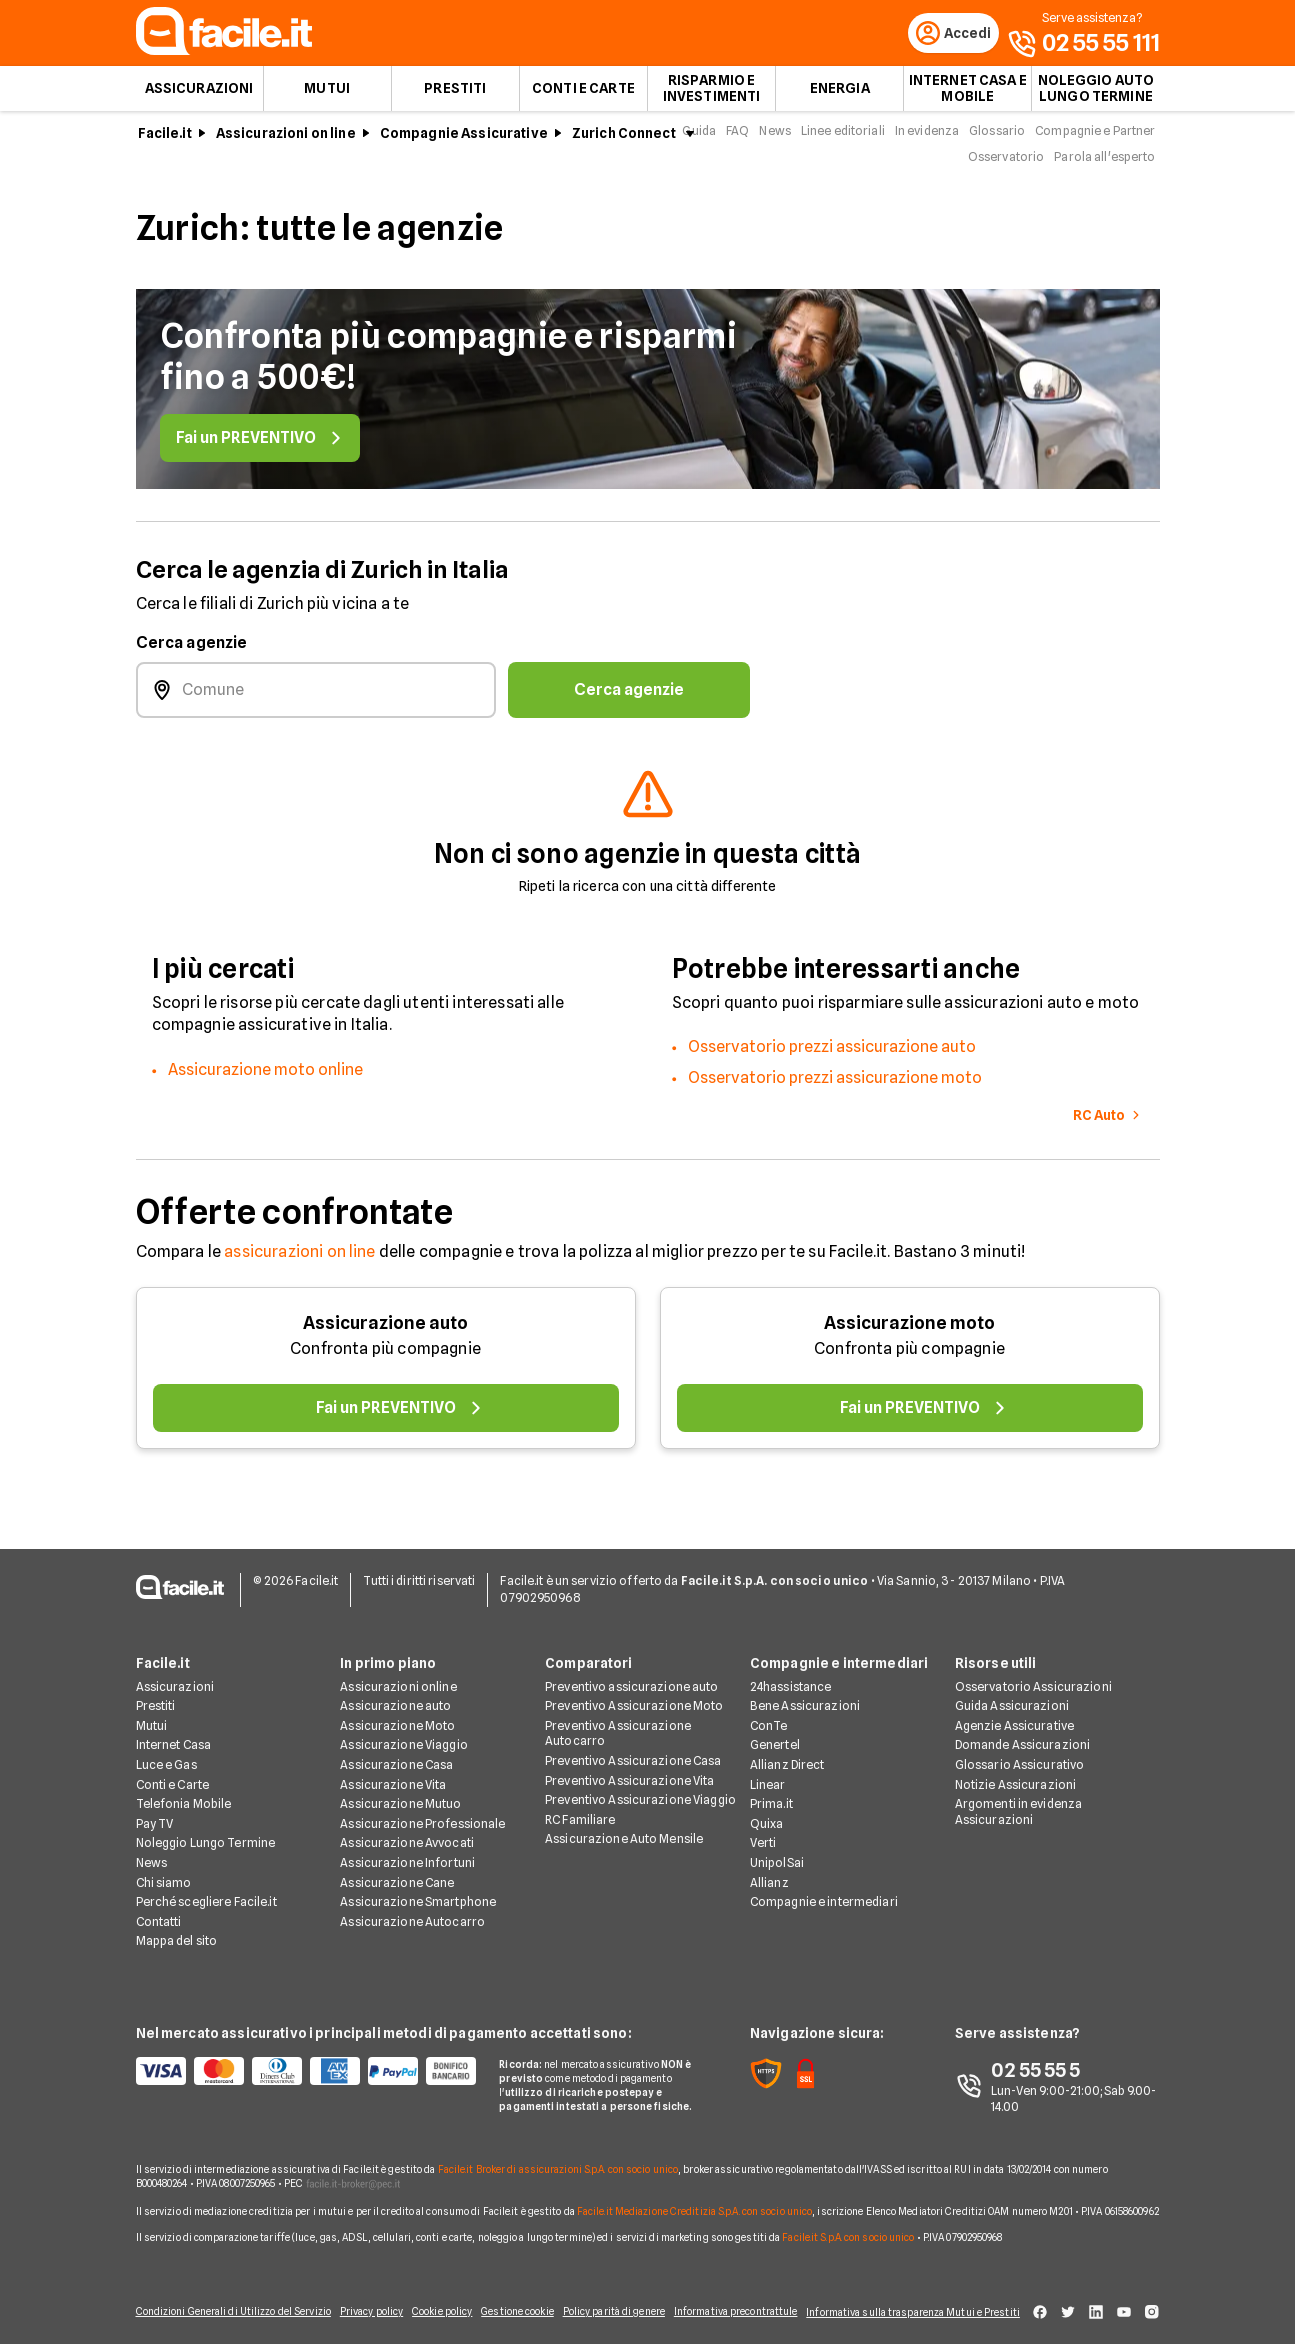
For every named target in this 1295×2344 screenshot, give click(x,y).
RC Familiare (580, 1807)
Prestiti (455, 96)
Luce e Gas (166, 1752)
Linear (768, 1772)
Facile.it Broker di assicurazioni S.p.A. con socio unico (558, 2158)
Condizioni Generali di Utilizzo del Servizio (214, 2306)
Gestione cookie (509, 2306)
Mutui (327, 96)
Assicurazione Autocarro (412, 1909)
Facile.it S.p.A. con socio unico (848, 2225)
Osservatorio (1006, 164)
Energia (840, 96)
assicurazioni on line (299, 1259)
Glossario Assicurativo (1020, 1752)
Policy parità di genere (608, 2306)
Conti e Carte (583, 96)
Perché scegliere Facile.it (206, 1890)
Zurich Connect (624, 141)
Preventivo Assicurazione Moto (634, 1694)
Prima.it (771, 1792)
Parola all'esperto (1104, 164)
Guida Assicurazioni (1012, 1694)
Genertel (775, 1733)
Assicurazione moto (909, 1330)
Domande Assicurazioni (1023, 1733)
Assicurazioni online (398, 1674)
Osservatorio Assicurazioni (1033, 1674)
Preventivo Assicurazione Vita (629, 1768)
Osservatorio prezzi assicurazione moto (835, 1085)
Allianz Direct (787, 1752)
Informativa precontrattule (721, 2306)
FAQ (737, 138)
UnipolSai (777, 1850)
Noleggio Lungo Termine (206, 1831)
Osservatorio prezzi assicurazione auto (832, 1054)
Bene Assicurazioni (805, 1694)
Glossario (997, 138)
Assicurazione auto (385, 1330)
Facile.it (165, 141)
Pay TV (155, 1811)
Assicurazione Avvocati (407, 1831)
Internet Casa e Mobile (968, 96)
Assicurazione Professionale (422, 1811)
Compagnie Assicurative (464, 141)
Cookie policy (429, 2306)
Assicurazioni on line (286, 141)
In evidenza (927, 138)
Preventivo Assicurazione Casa (633, 1748)
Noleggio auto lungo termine (1096, 96)
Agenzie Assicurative (1014, 1713)
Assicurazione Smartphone (418, 1890)
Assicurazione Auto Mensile (624, 1827)
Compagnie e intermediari (824, 1890)
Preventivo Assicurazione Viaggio (640, 1788)
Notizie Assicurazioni (1016, 1772)
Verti (763, 1831)
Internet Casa (174, 1733)
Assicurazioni (199, 96)
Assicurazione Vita (393, 1772)
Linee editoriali (843, 138)
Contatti (159, 1909)
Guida (699, 138)
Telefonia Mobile (184, 1792)
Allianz (769, 1870)
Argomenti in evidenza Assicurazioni (1019, 1800)
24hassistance (791, 1674)
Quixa (767, 1811)
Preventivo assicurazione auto (631, 1674)
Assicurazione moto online (265, 1077)
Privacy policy (354, 2306)
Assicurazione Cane (397, 1870)
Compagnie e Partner (1095, 138)
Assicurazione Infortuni (407, 1850)
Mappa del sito (177, 1929)
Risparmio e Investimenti (712, 96)
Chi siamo (164, 1870)
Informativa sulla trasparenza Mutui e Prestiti (910, 2306)
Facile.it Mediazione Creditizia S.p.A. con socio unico (694, 2199)
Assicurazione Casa (396, 1752)
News (774, 138)
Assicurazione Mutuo (400, 1792)
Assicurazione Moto (397, 1713)
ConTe (769, 1713)
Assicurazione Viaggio (404, 1733)
